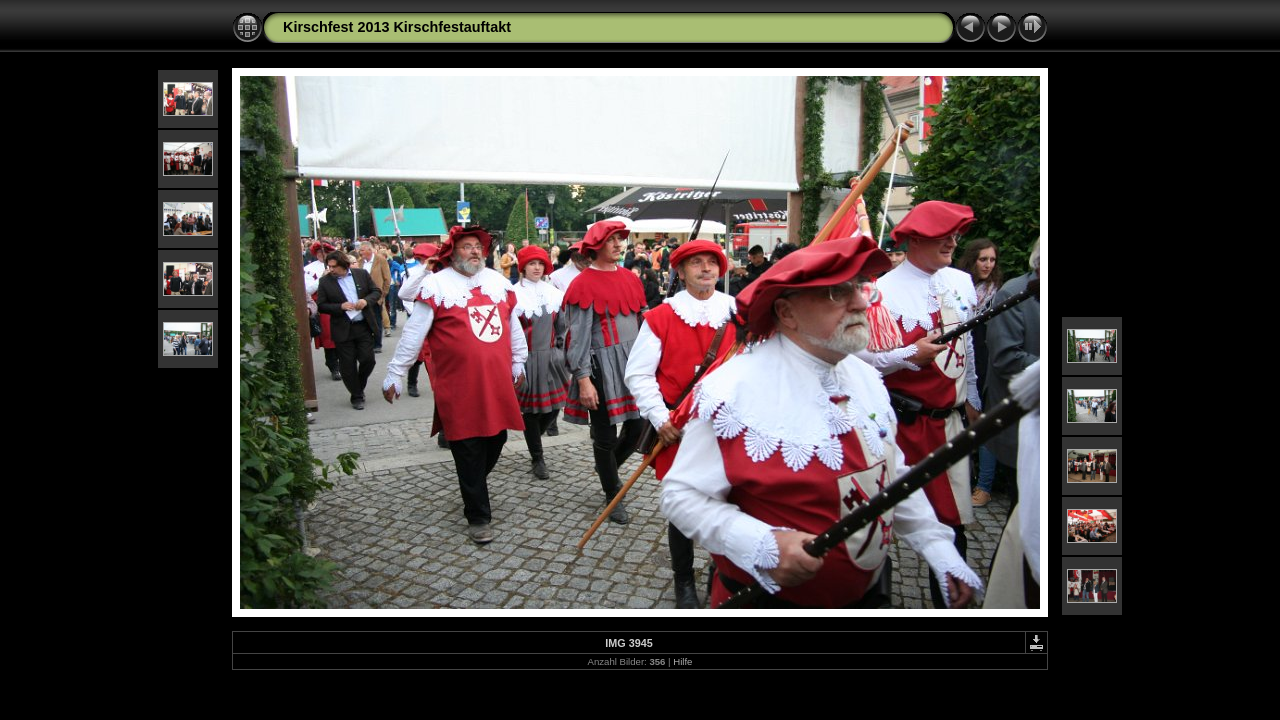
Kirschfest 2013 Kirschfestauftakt (397, 27)
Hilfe (682, 661)
